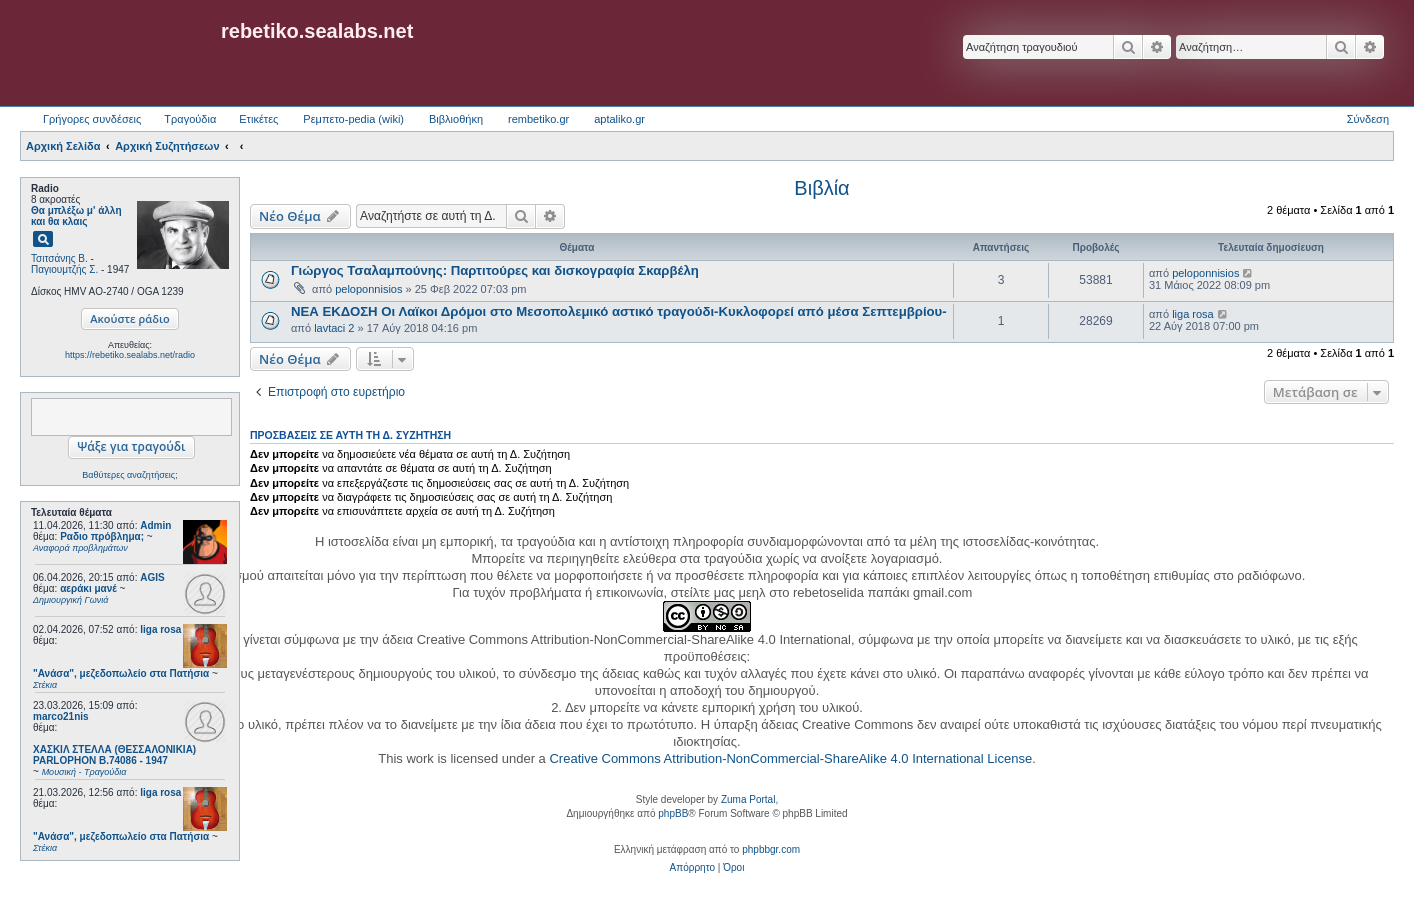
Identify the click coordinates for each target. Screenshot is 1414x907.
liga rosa (160, 629)
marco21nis (61, 716)
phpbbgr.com (771, 849)
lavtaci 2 (334, 328)
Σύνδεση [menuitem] (1368, 119)
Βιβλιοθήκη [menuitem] (456, 119)
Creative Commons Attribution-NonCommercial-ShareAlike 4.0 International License (790, 758)
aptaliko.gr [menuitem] (619, 119)
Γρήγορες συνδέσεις (92, 119)
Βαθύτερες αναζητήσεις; (129, 475)
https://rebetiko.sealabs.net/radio (130, 355)
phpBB (673, 813)
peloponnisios (368, 289)
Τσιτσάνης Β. (59, 258)
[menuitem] (692, 868)
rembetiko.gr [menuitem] (538, 119)
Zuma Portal (748, 799)
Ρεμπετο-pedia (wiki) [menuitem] (353, 119)
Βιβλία (821, 188)
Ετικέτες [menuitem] (258, 119)
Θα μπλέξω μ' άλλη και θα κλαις (76, 216)
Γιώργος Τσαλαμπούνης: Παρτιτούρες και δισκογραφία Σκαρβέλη (495, 270)
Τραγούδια (190, 119)
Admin (155, 525)
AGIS (152, 577)
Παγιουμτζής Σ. (64, 269)
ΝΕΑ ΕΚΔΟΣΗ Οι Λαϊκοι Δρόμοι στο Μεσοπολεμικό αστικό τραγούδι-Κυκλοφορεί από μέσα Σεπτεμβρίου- (619, 311)
